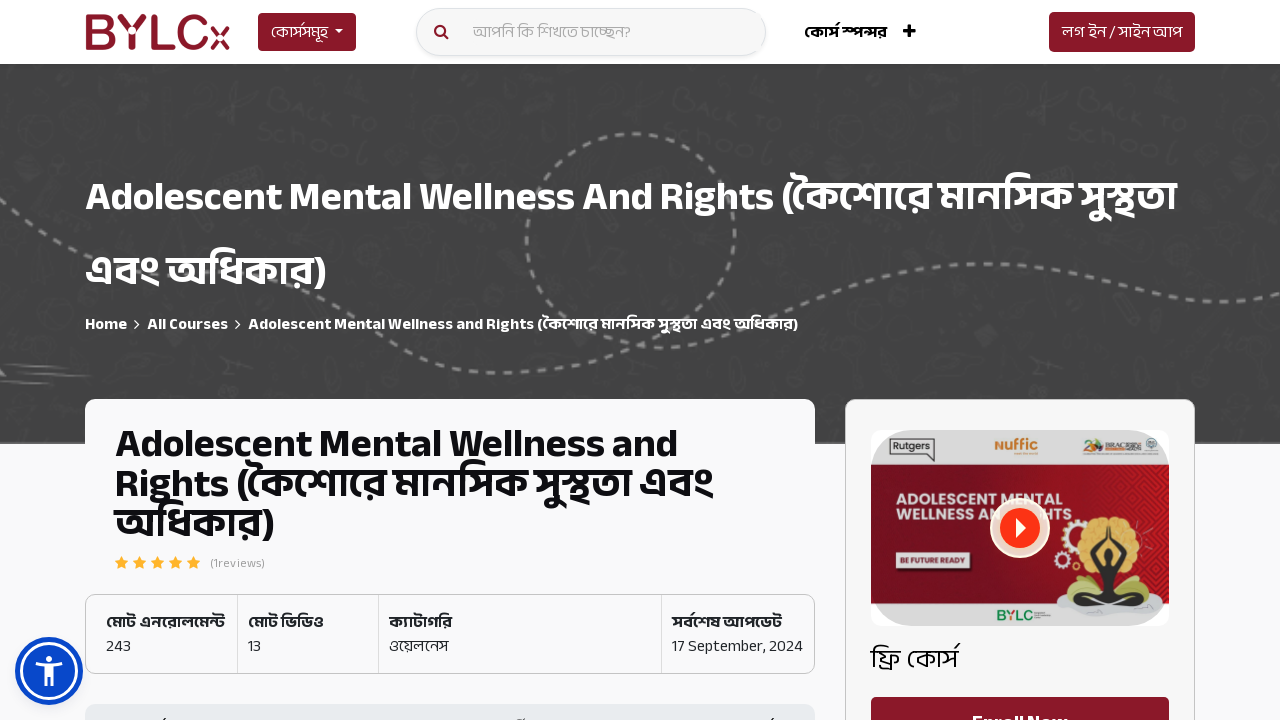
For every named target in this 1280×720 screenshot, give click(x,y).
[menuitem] (845, 32)
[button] (909, 32)
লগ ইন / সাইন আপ (1122, 32)
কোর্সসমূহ (299, 32)
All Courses (187, 324)
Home (106, 324)
